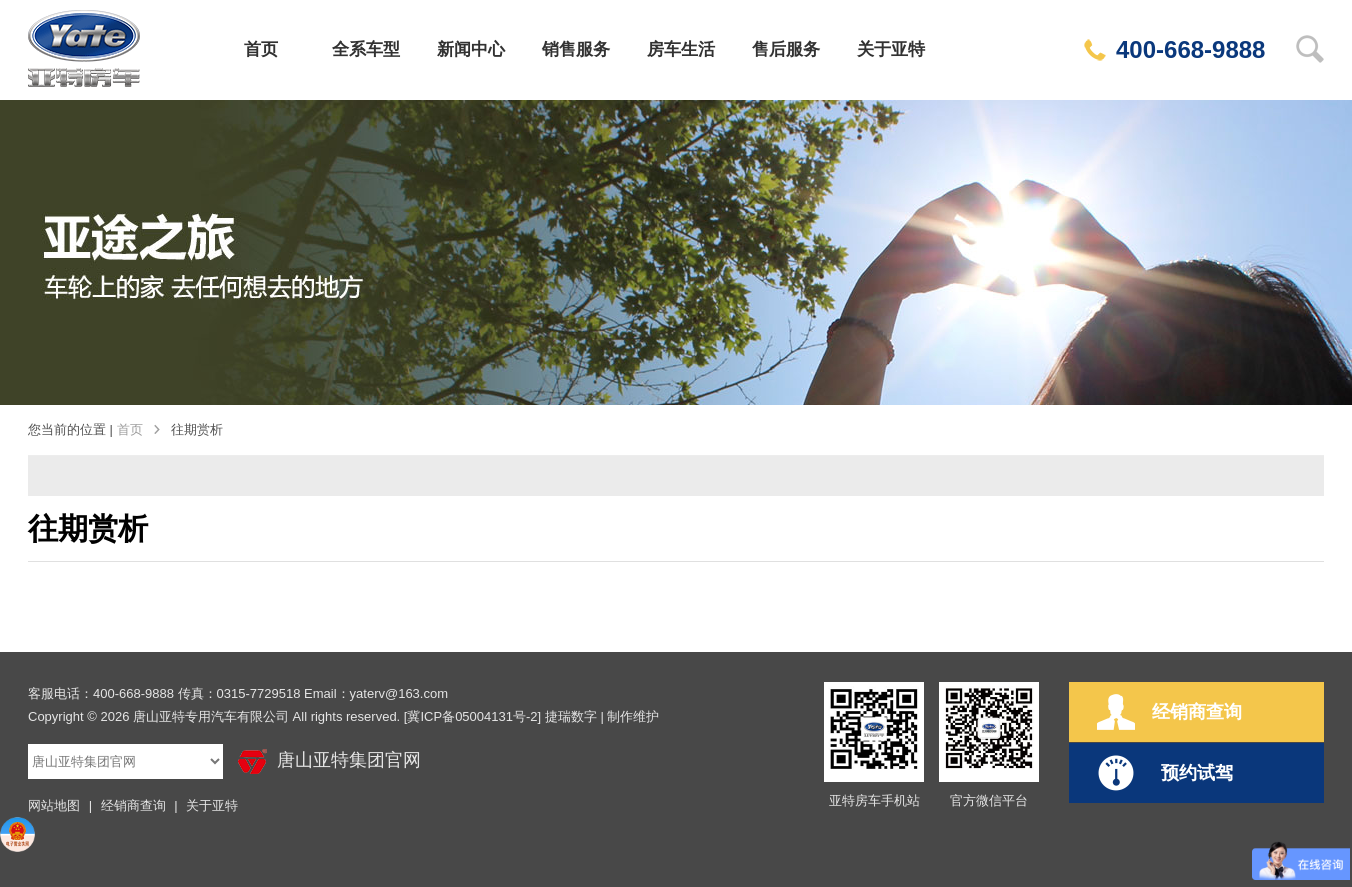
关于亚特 (891, 49)
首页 (261, 49)
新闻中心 (471, 49)
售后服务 (786, 49)
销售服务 (576, 49)
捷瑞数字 (571, 716)
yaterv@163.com (399, 693)
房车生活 (681, 49)
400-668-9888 (1174, 49)
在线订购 (1315, 297)
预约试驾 (1165, 773)
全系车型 (366, 49)
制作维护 (633, 716)
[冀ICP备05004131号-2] (472, 716)
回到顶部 (1315, 528)
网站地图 (54, 805)
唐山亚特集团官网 (329, 761)
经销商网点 (1315, 451)
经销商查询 (133, 805)
